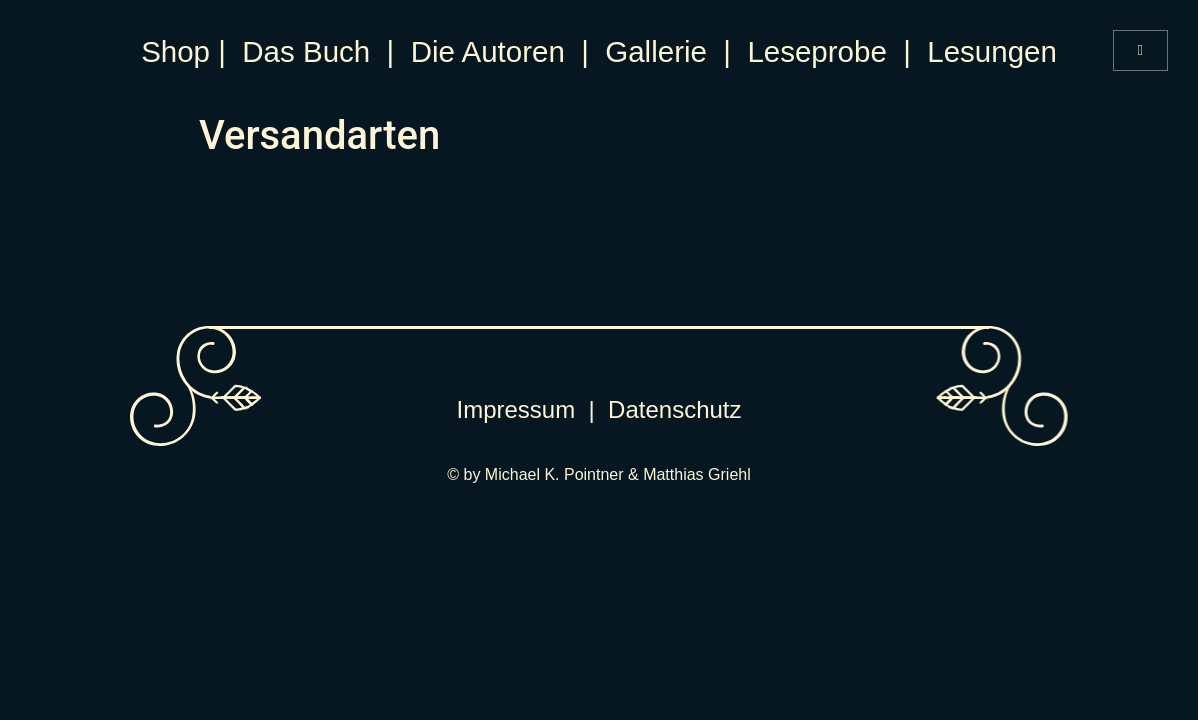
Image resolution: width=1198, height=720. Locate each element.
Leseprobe (816, 51)
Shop (175, 51)
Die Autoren (488, 51)
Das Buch (306, 51)
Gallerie (656, 51)
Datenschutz (674, 409)
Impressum (516, 409)
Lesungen (992, 51)
